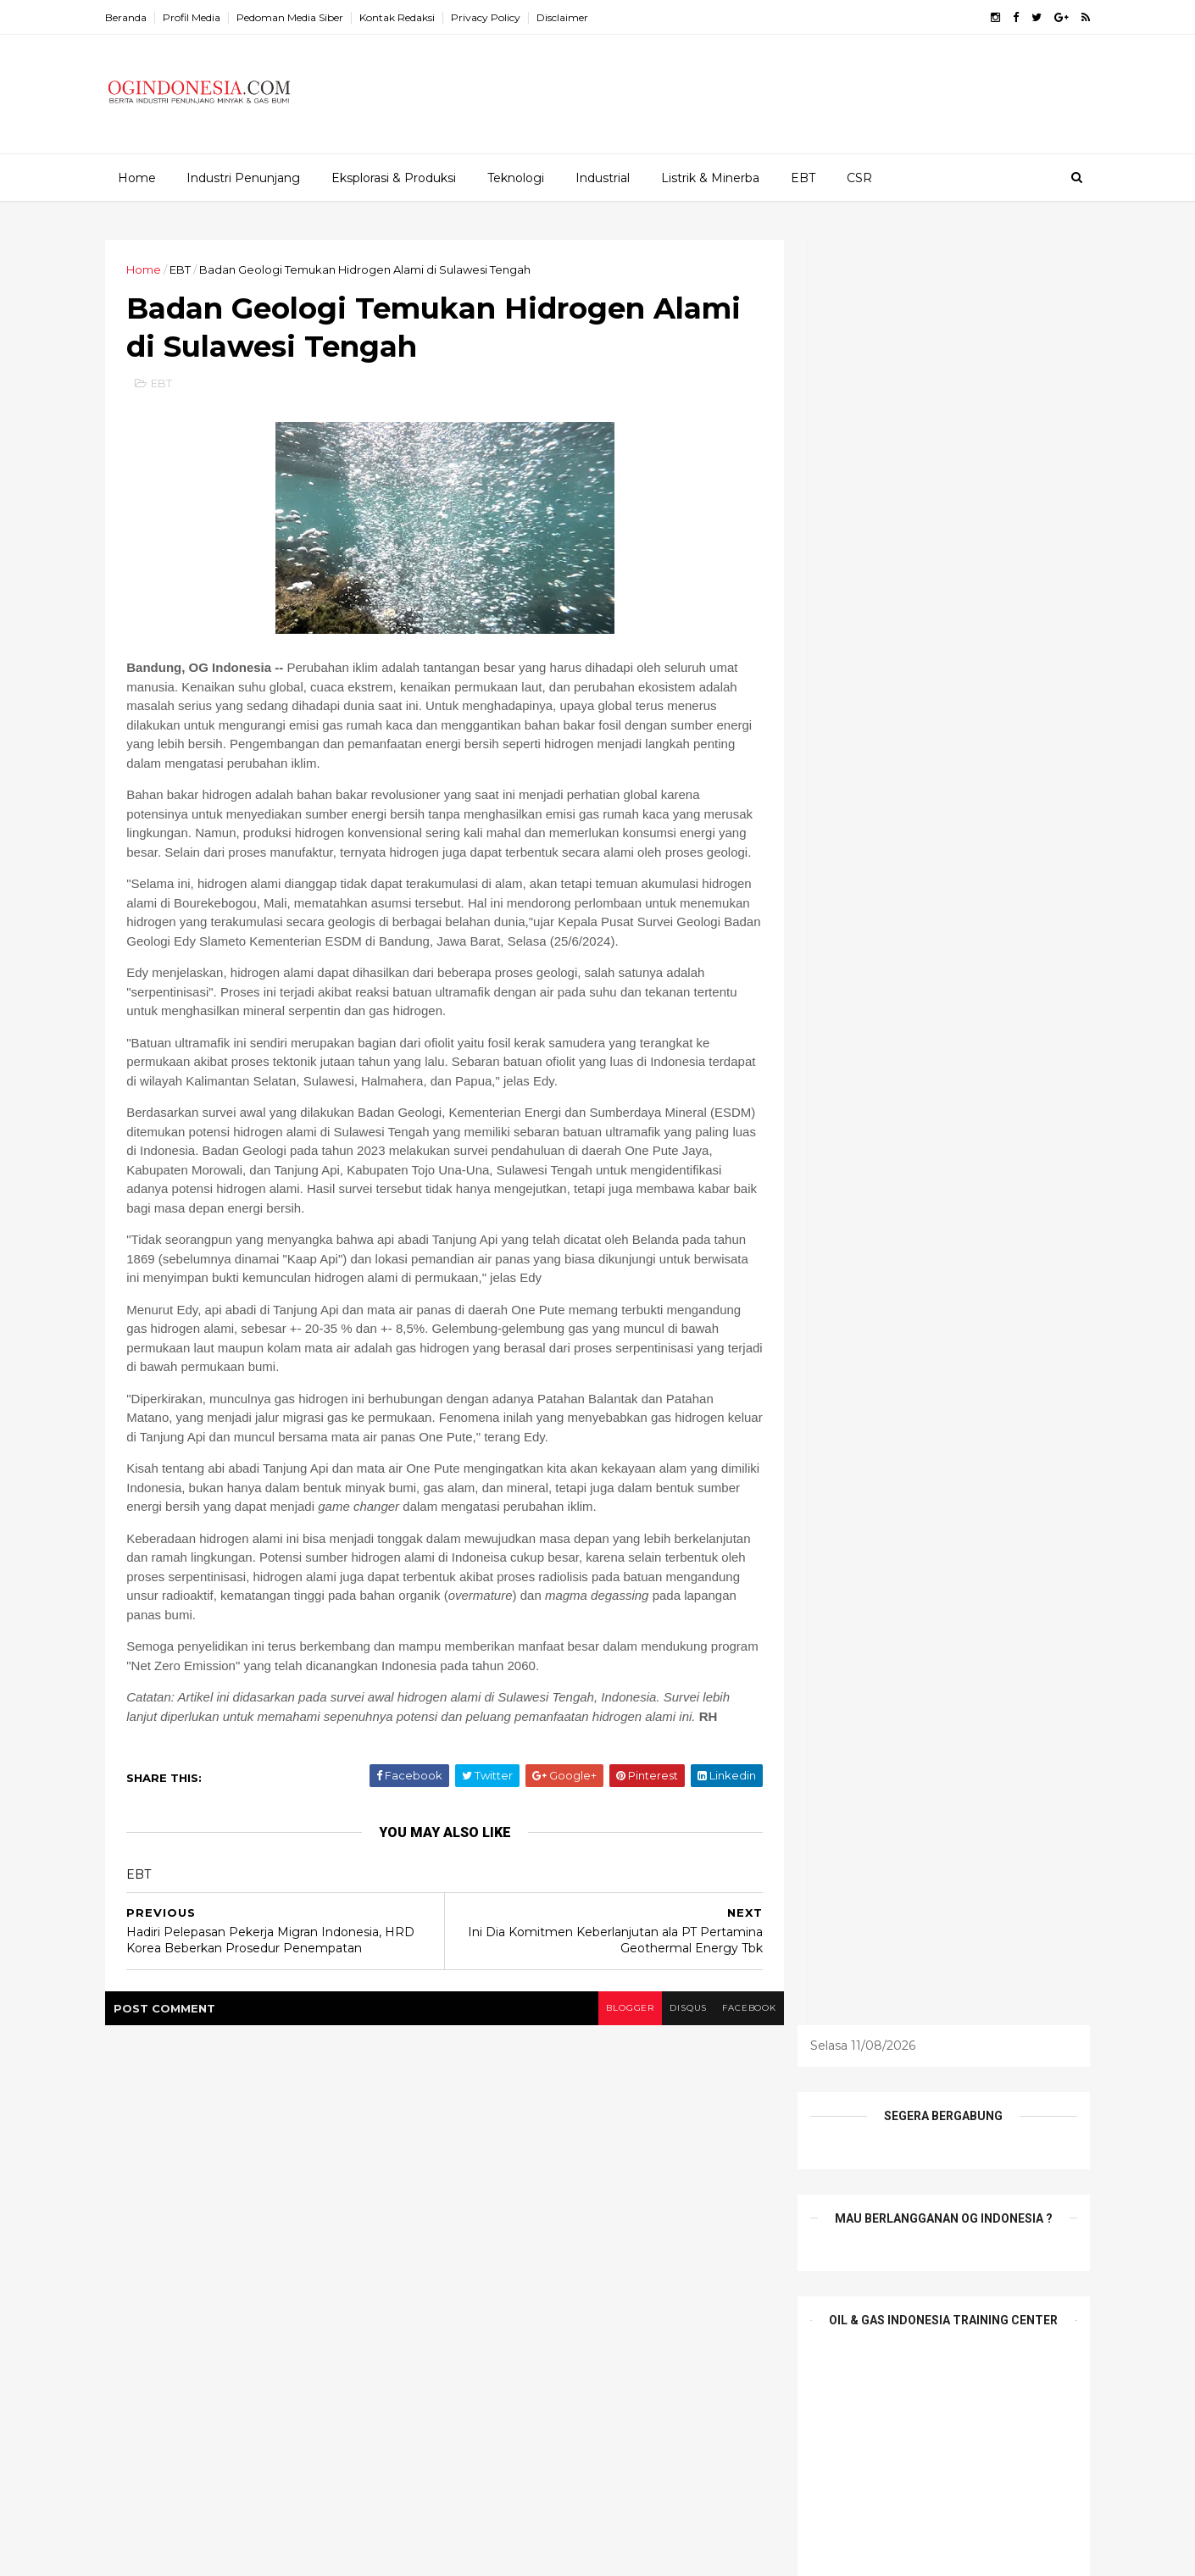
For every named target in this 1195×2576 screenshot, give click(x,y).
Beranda (139, 17)
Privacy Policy (499, 17)
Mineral (705, 2238)
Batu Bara (564, 2178)
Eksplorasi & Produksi (393, 177)
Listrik (641, 2238)
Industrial (602, 177)
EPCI (517, 2208)
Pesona (571, 2266)
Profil (634, 2266)
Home (136, 177)
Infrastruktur (565, 2238)
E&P (682, 2178)
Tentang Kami (493, 2325)
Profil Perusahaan (503, 2296)
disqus (659, 2069)
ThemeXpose (206, 2552)
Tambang (606, 2296)
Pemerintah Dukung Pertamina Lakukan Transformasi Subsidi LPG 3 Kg (301, 2191)
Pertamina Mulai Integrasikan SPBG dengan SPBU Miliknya (301, 2389)
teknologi (687, 2296)
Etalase (578, 2208)
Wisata (577, 2325)
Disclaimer (576, 17)
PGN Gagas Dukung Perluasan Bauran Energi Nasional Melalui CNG (302, 2320)
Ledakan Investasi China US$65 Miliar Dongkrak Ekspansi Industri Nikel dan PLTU (304, 2259)
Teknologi (514, 177)
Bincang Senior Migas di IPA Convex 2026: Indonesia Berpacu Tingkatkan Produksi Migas (302, 2465)
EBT (802, 177)
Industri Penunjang (242, 177)
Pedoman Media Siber (303, 17)
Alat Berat (482, 2178)
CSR (858, 177)
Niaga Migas (488, 2266)
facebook (722, 2069)
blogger (598, 2069)
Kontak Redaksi (410, 17)
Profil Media (205, 17)
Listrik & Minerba (709, 177)
